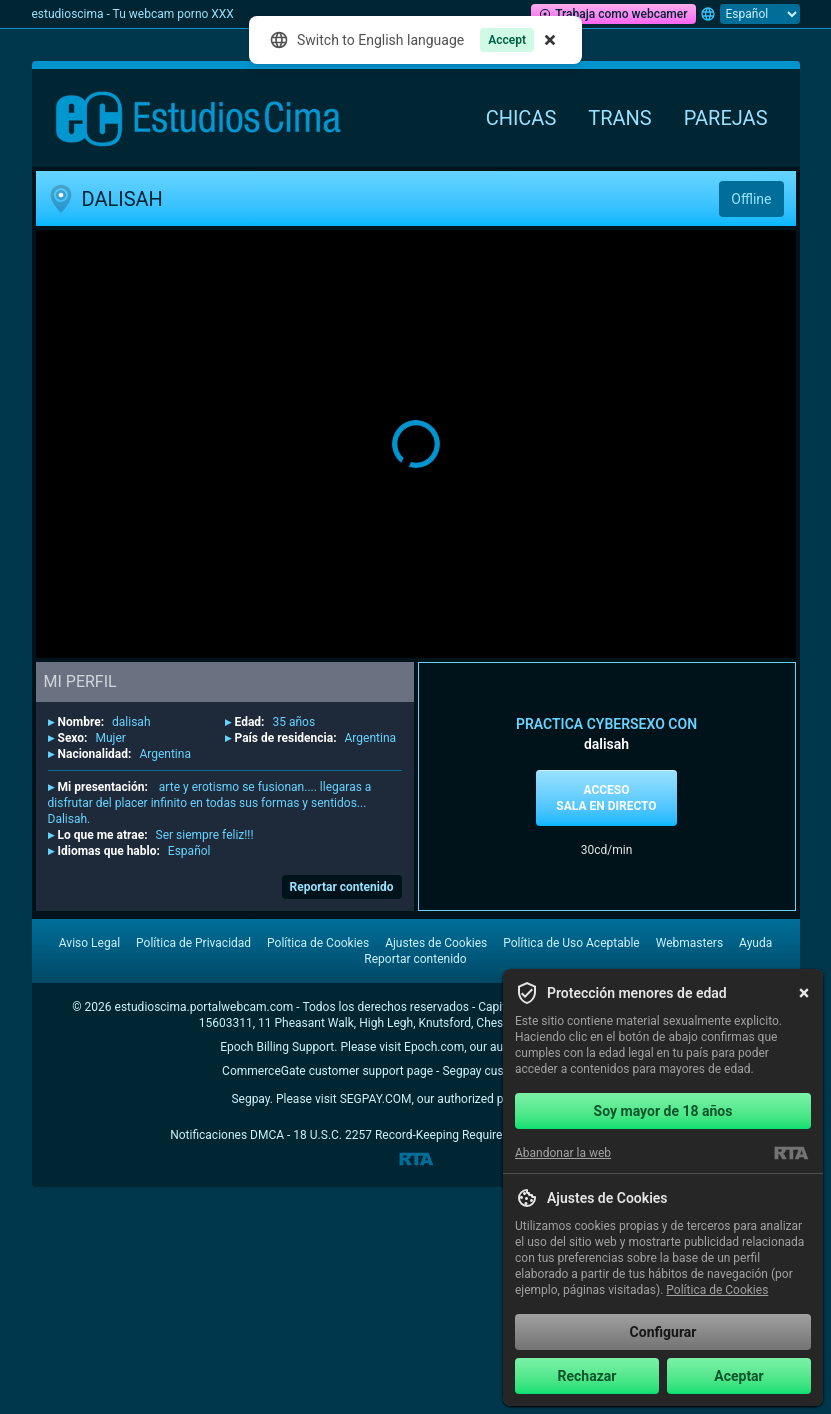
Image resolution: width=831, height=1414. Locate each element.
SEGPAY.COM (376, 1099)
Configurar (663, 1332)
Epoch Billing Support (277, 1047)
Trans (619, 118)
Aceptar (739, 1376)
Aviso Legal (89, 943)
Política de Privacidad (193, 943)
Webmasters (689, 943)
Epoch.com (434, 1047)
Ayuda (755, 943)
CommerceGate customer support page (327, 1071)
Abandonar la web (563, 1153)
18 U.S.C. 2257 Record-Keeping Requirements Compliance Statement (477, 1135)
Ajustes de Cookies (436, 943)
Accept (507, 40)
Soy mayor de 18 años (663, 1111)
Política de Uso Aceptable (571, 943)
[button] (416, 443)
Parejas (726, 118)
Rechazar (587, 1376)
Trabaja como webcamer (613, 14)
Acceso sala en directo (606, 798)
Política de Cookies (318, 943)
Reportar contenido (342, 887)
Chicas (521, 118)
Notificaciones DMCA (227, 1135)
